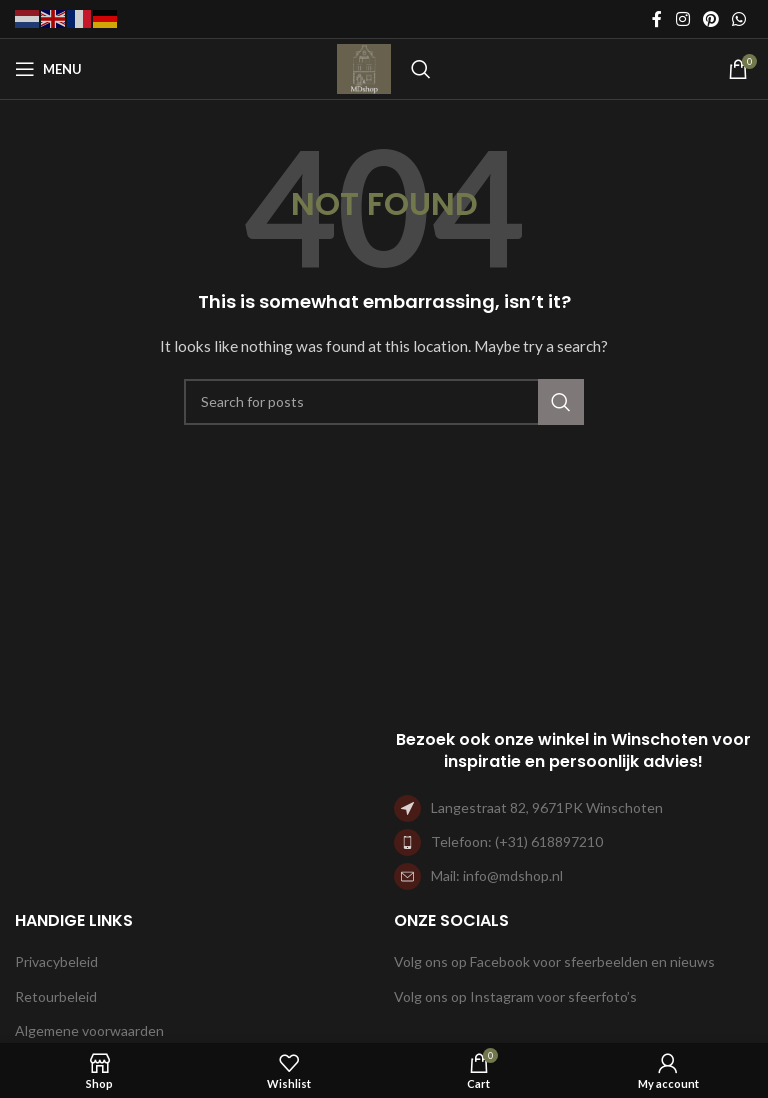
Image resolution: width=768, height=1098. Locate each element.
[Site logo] (364, 67)
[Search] (421, 69)
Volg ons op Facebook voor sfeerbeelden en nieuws (554, 961)
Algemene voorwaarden (89, 1030)
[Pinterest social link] (710, 19)
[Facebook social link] (657, 19)
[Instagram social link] (682, 19)
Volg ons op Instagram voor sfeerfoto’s (515, 996)
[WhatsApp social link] (739, 19)
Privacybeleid (56, 961)
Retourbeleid (56, 996)
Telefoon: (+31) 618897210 (517, 841)
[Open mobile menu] (48, 69)
